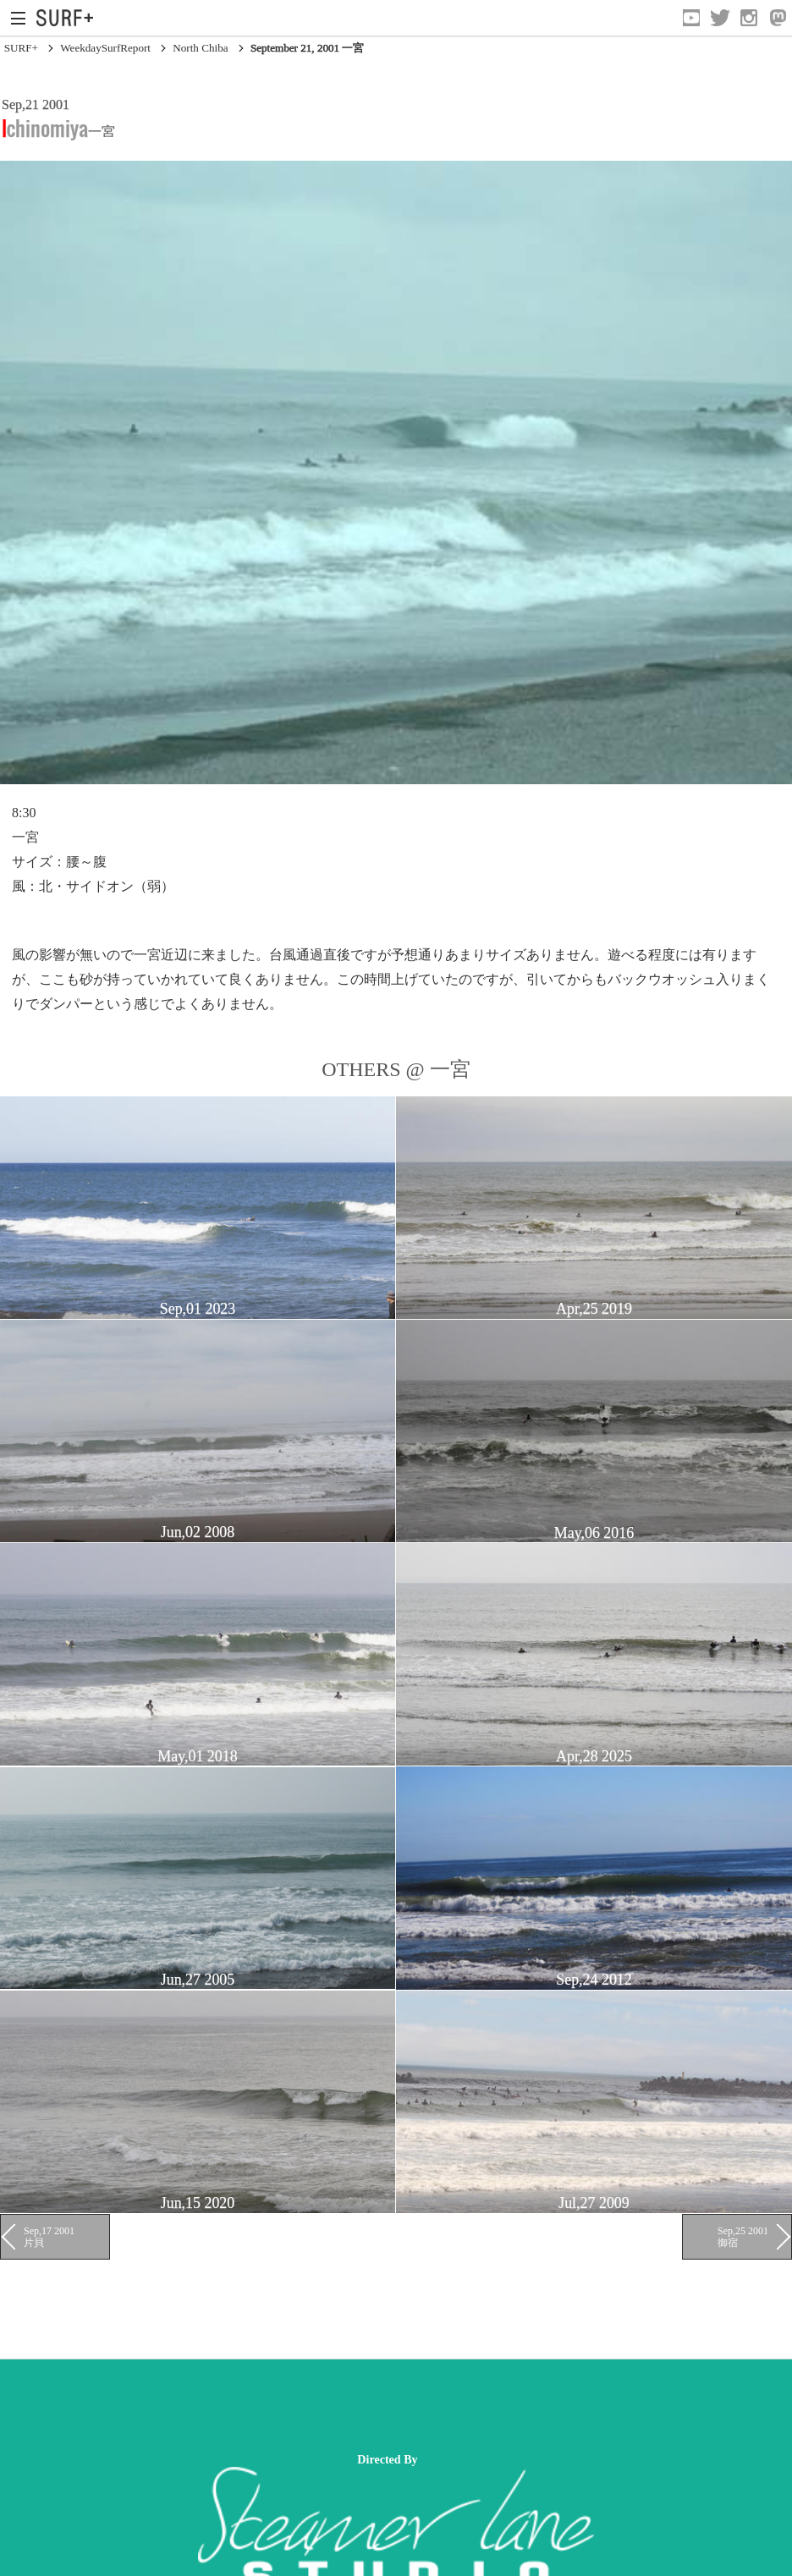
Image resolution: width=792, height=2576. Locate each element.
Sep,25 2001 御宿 (743, 2237)
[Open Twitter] (720, 17)
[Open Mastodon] (777, 17)
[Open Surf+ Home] (69, 17)
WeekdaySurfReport (105, 47)
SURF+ (21, 47)
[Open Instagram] (749, 17)
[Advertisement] (308, 2406)
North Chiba (200, 47)
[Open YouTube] (691, 17)
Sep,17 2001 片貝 (49, 2237)
